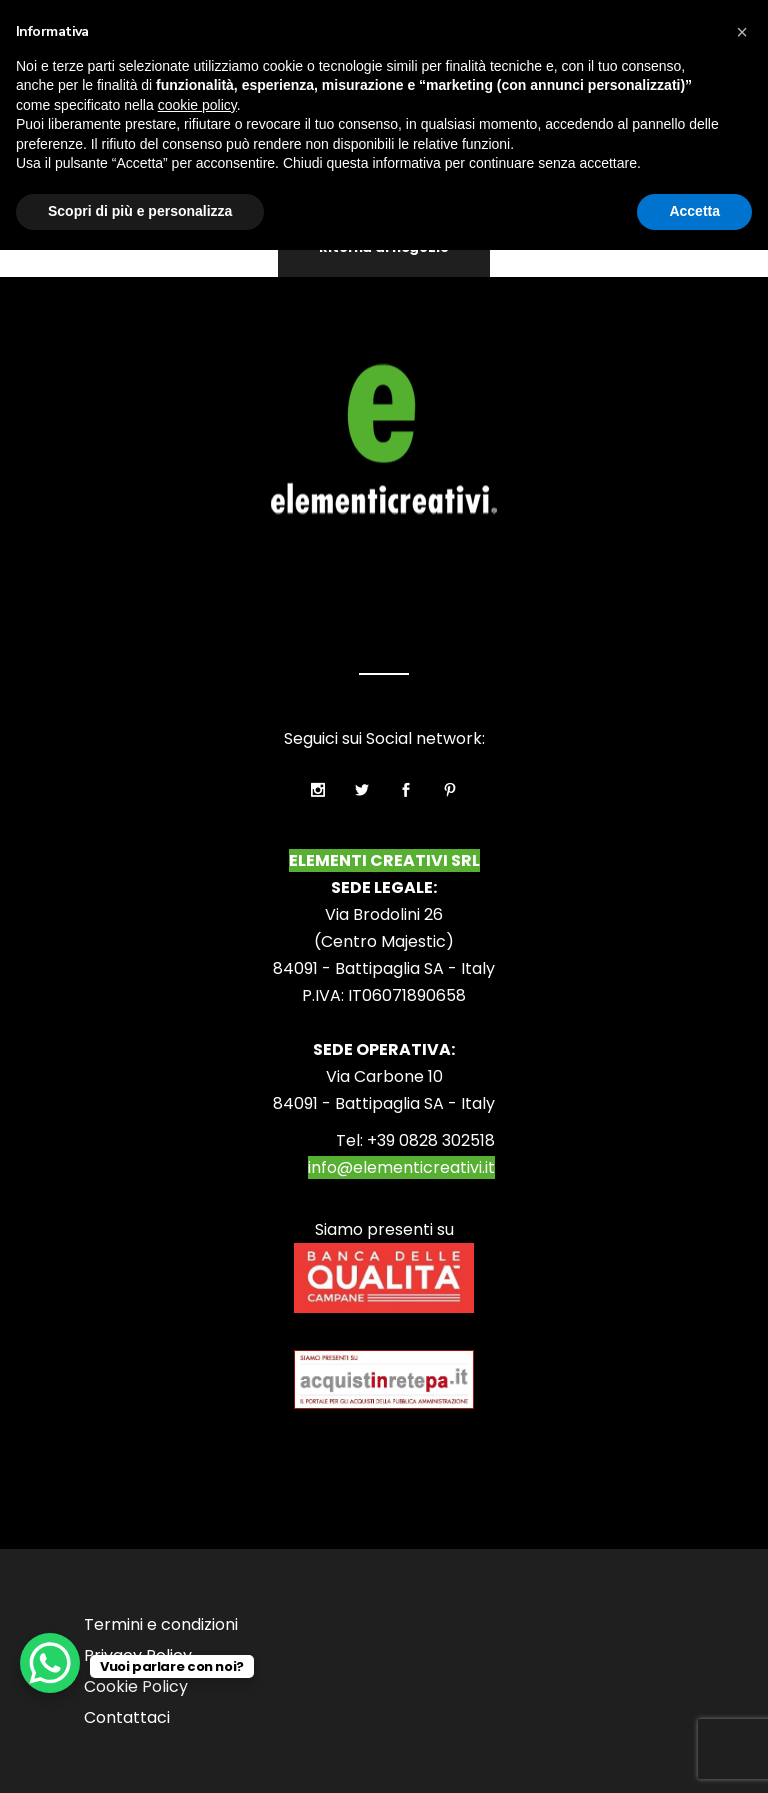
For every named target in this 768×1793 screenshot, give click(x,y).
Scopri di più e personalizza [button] (140, 211)
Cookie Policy (136, 1686)
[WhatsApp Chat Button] (50, 1663)
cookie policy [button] (197, 105)
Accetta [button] (694, 211)
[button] (742, 32)
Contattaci (127, 1717)
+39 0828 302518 (431, 1140)
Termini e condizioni (161, 1624)
